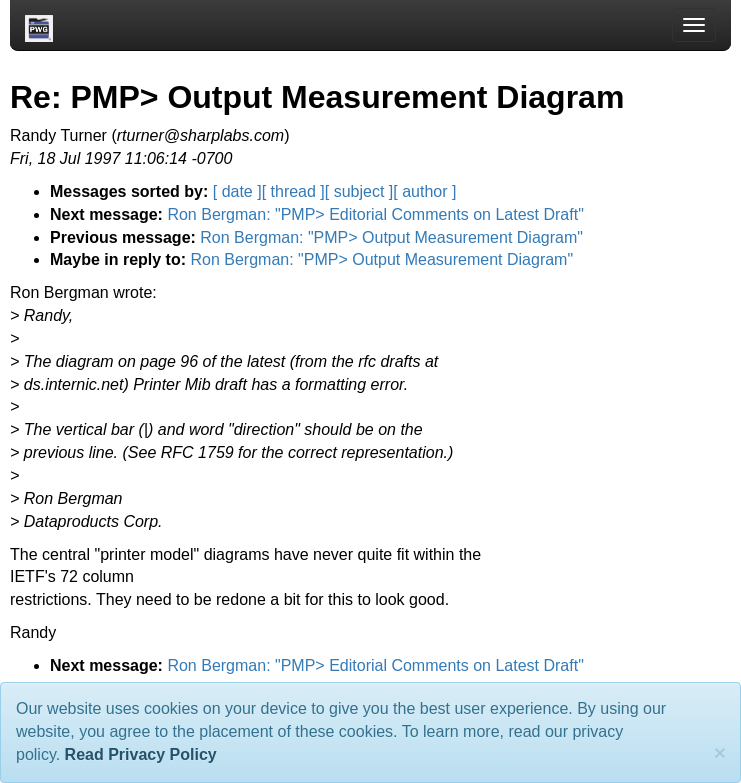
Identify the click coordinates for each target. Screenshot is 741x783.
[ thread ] (293, 191)
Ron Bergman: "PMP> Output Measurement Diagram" (391, 237)
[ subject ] (359, 191)
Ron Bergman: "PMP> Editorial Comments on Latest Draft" (375, 214)
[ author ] (424, 191)
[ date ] (237, 191)
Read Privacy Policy (141, 754)
